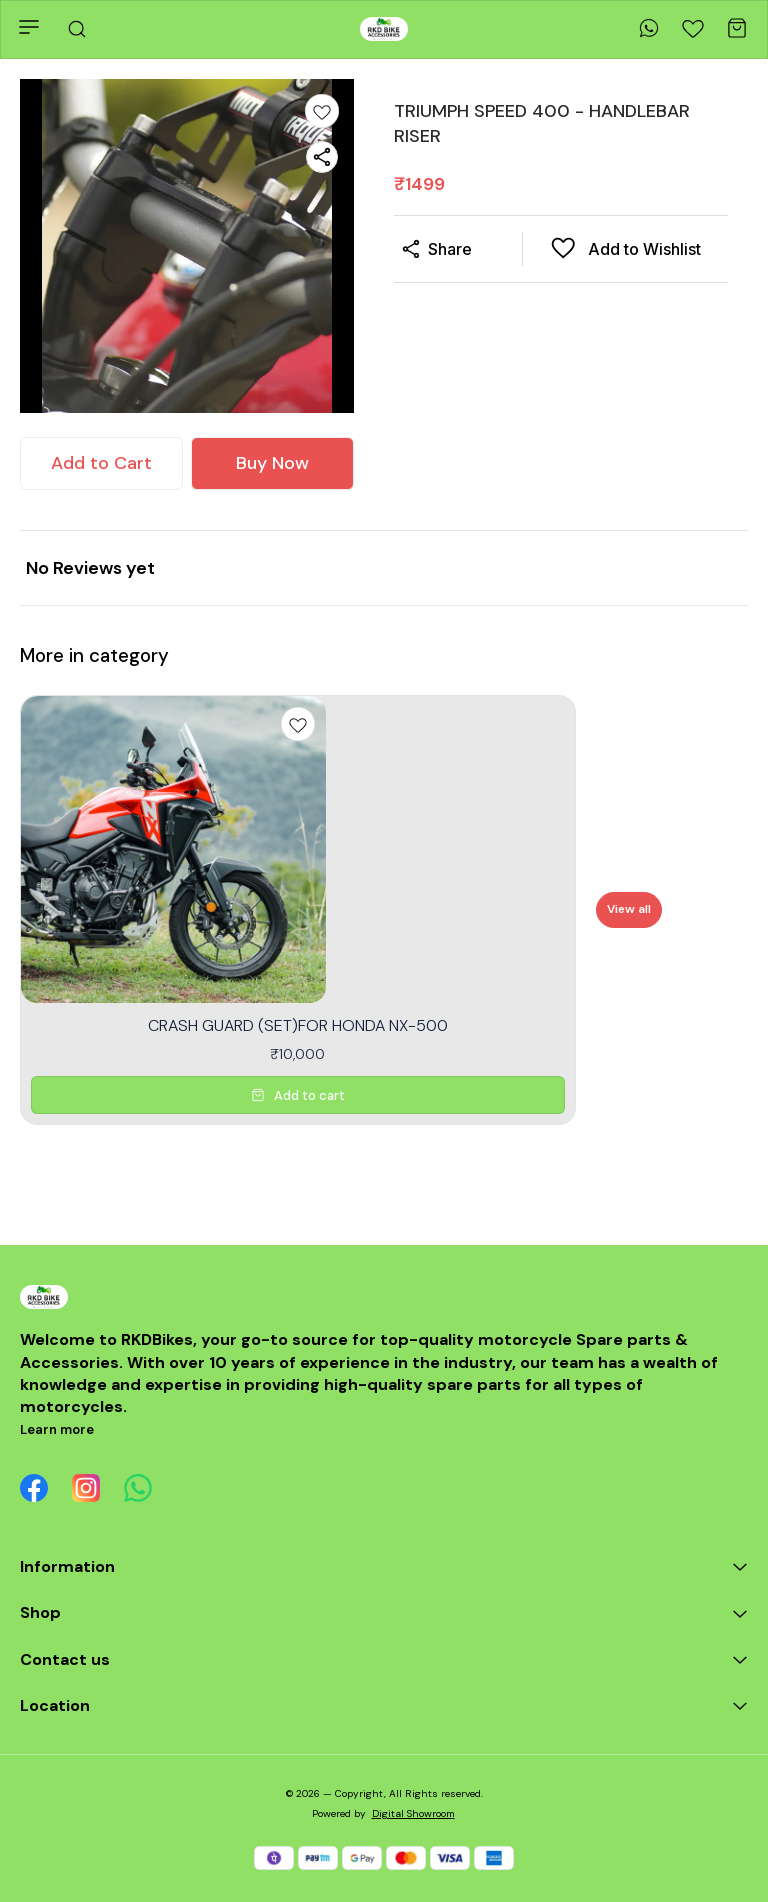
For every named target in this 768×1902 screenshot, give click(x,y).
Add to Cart (101, 463)
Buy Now (272, 463)
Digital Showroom (413, 1813)
